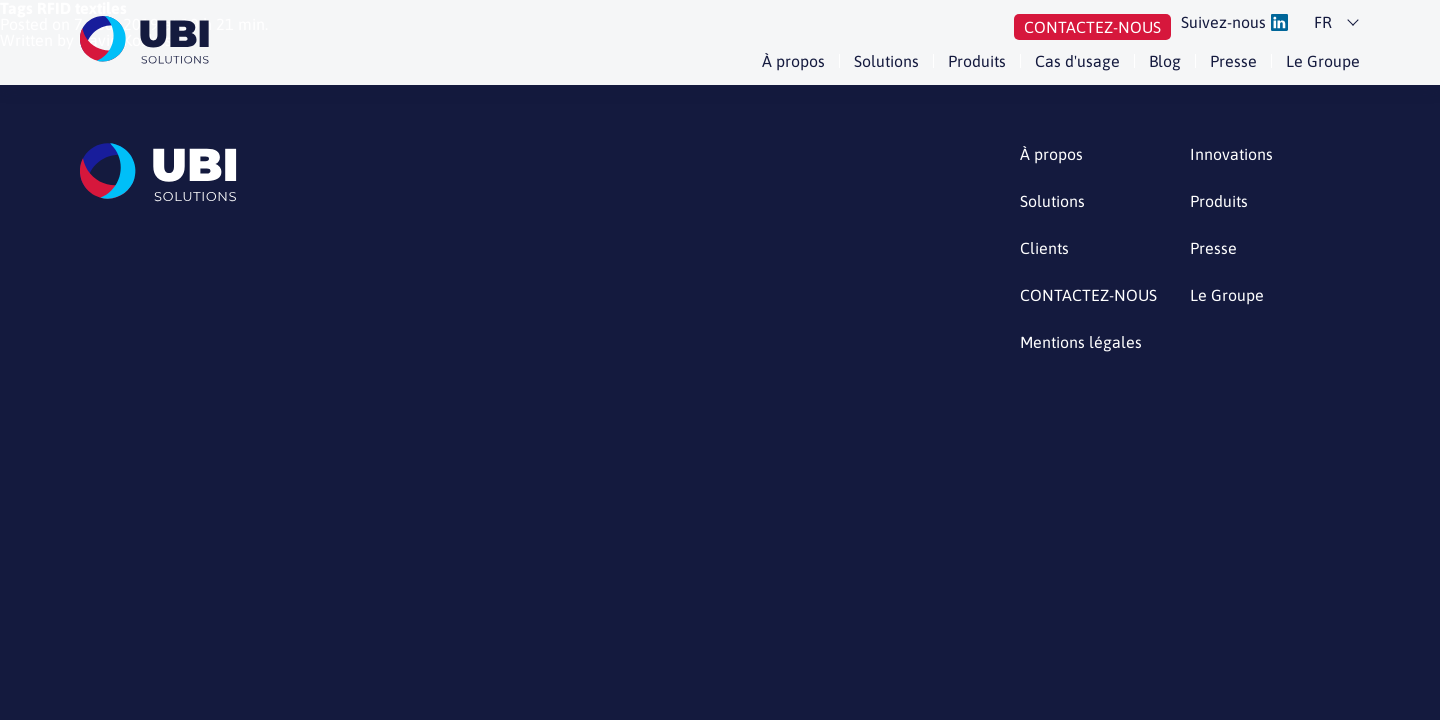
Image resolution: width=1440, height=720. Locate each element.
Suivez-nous (1234, 22)
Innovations (1231, 154)
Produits (977, 61)
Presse (1233, 61)
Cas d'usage (1077, 61)
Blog (1165, 61)
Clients (1044, 248)
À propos (793, 61)
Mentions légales (1081, 342)
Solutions (886, 61)
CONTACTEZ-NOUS (1088, 295)
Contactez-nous (1092, 27)
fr (1323, 22)
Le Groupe (1323, 61)
